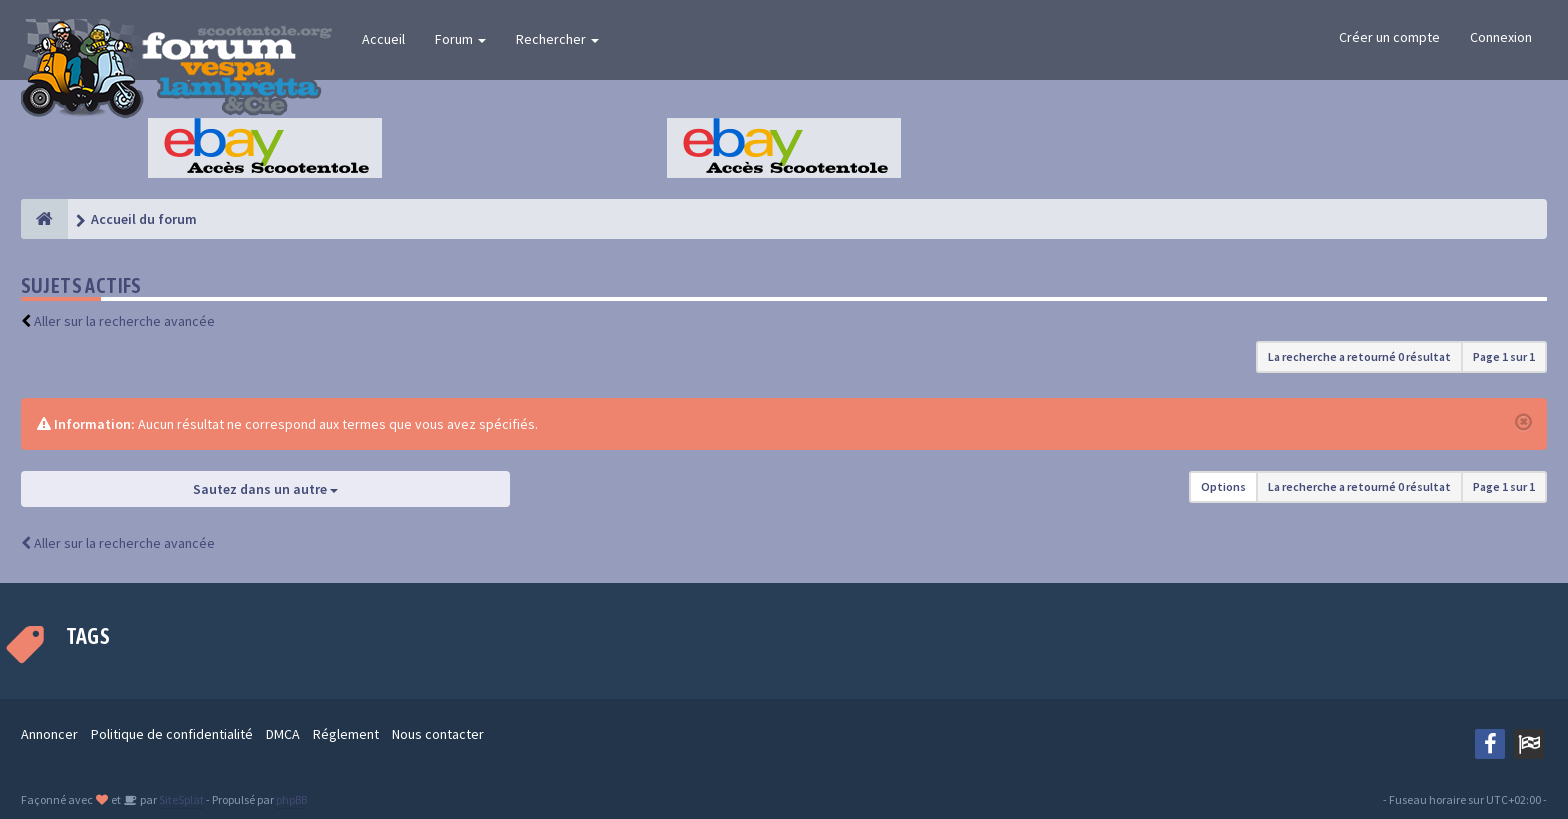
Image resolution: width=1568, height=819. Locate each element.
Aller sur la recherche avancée (124, 321)
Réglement (346, 734)
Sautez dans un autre (265, 489)
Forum (460, 39)
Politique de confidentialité (172, 734)
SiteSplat (180, 799)
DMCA (283, 734)
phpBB (291, 799)
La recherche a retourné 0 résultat (1359, 356)
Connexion (1501, 37)
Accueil (383, 39)
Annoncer (49, 734)
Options (1223, 486)
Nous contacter (438, 734)
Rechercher (557, 39)
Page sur (1504, 356)
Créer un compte (1389, 37)
